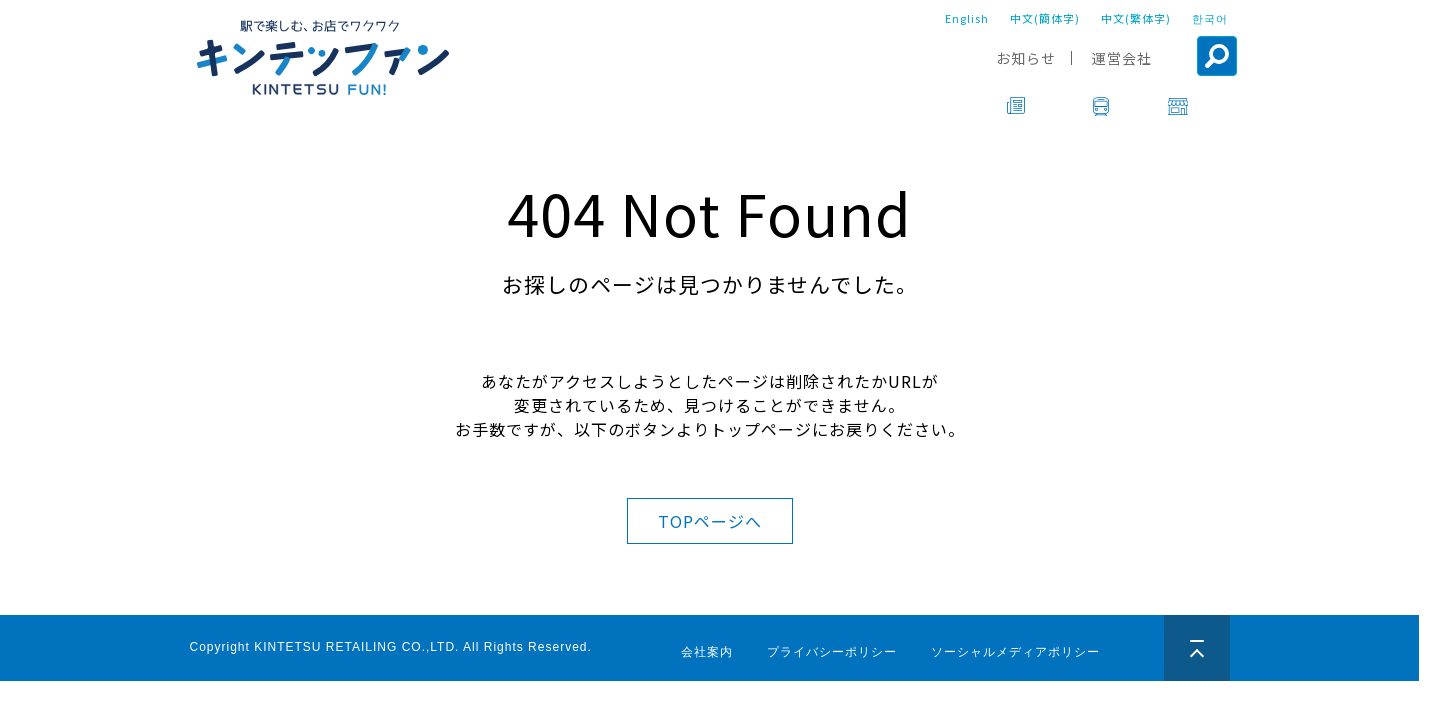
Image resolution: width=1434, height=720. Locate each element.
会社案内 (707, 652)
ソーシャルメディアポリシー (1015, 652)
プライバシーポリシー (832, 652)
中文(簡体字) (1045, 18)
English (967, 18)
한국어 (1210, 18)
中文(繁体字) (1136, 18)
